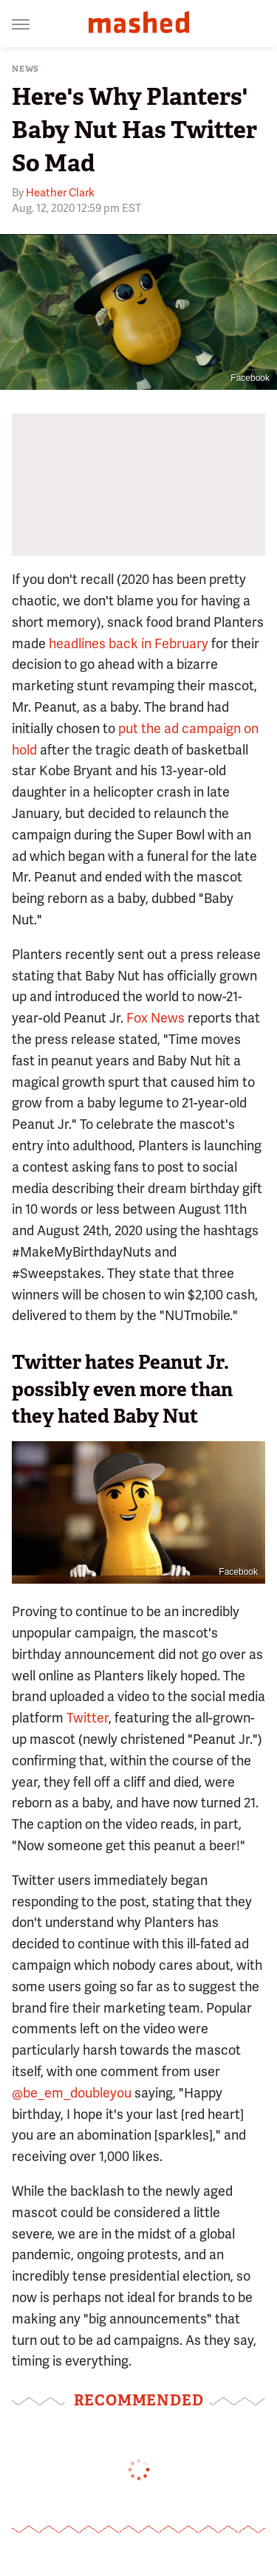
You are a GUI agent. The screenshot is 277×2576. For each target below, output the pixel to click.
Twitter (87, 1717)
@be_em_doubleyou (71, 2092)
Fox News (155, 1017)
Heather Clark (60, 192)
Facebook (250, 378)
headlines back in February (128, 643)
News (25, 69)
